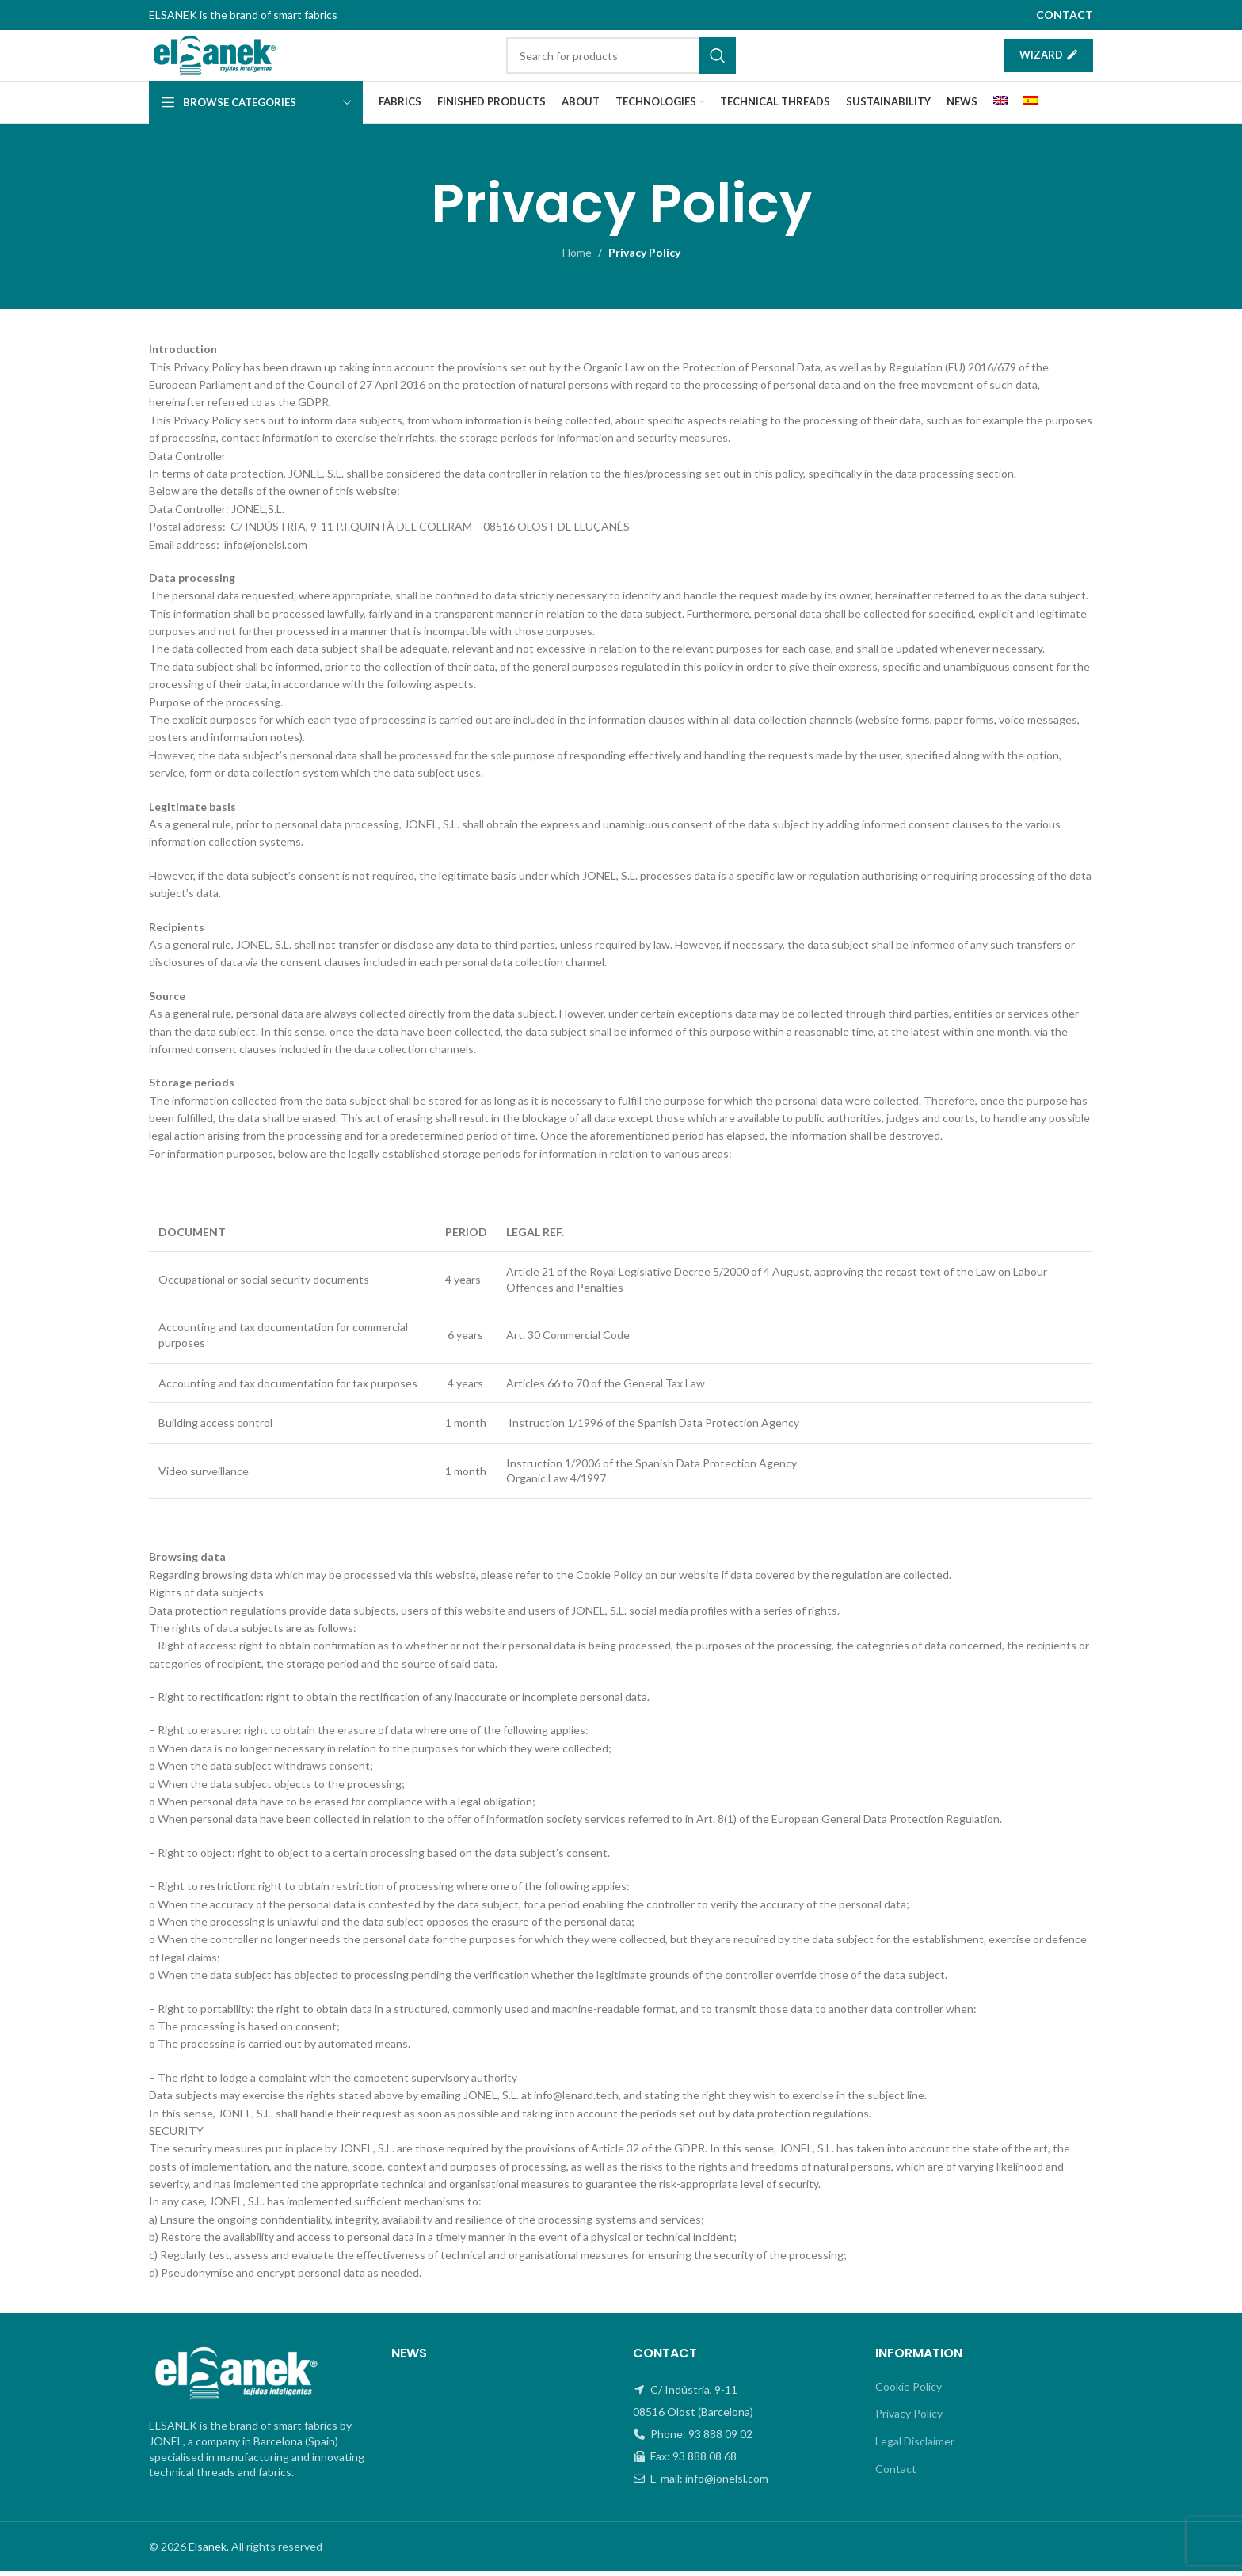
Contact (895, 2472)
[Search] (621, 58)
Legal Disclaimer (914, 2445)
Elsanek (208, 2551)
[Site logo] (222, 56)
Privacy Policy (909, 2418)
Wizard (1048, 57)
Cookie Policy (908, 2391)
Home (577, 257)
